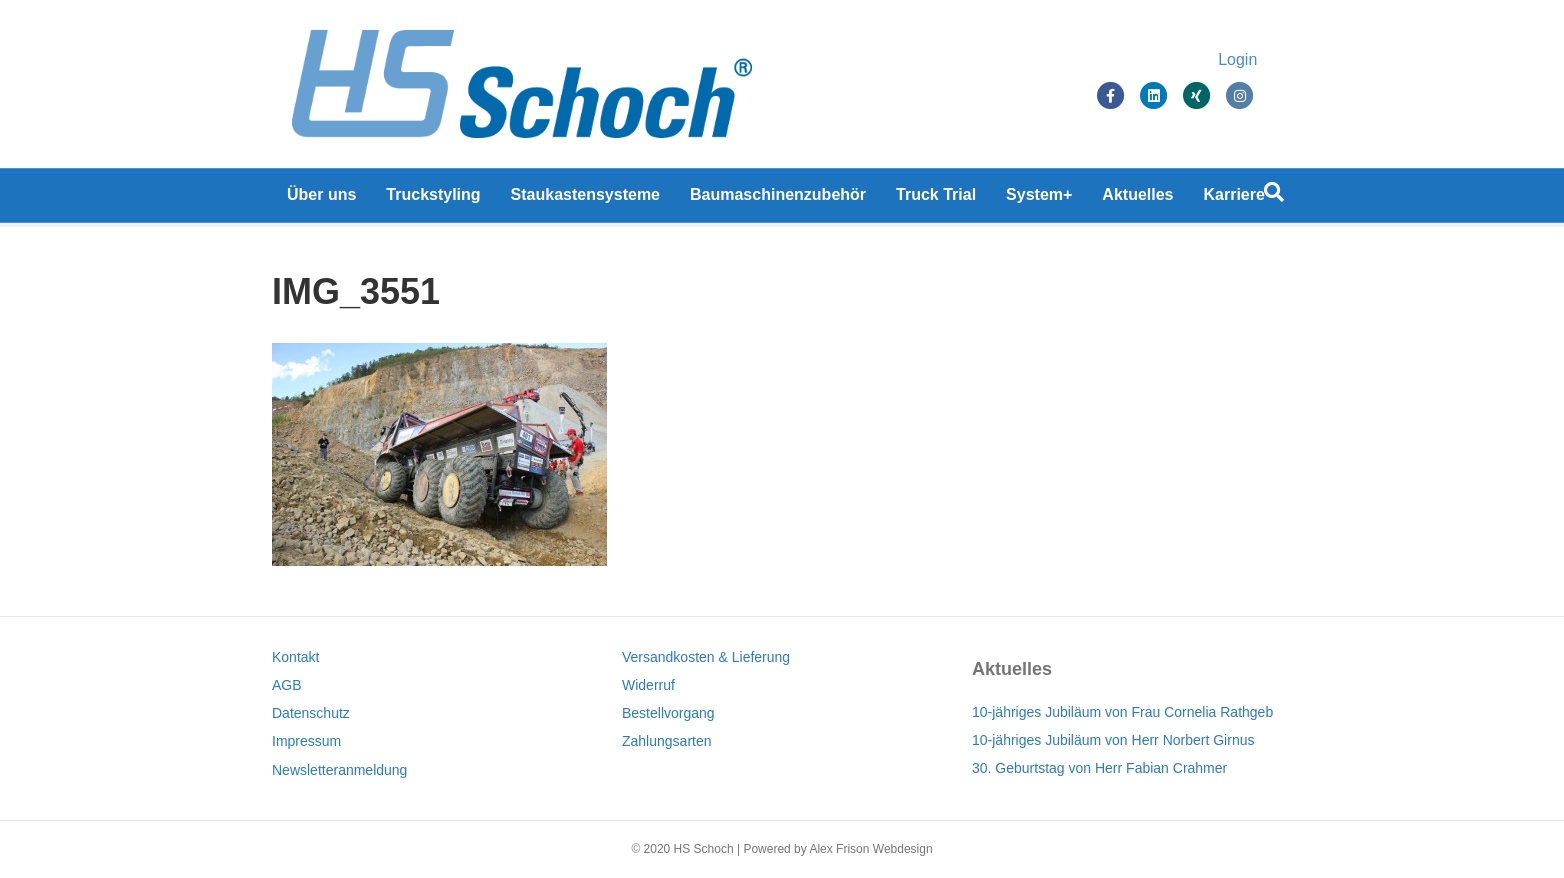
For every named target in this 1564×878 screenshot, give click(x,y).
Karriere (1234, 199)
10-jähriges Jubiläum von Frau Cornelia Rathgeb (1122, 712)
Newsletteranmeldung (339, 770)
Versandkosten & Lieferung (706, 657)
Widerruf (648, 685)
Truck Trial (936, 199)
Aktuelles (1137, 199)
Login (1257, 62)
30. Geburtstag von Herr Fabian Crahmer (1099, 768)
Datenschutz (311, 713)
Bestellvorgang (668, 713)
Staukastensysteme (585, 199)
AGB (287, 685)
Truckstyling (433, 199)
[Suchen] (1274, 197)
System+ (1039, 199)
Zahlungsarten (667, 741)
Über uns (321, 199)
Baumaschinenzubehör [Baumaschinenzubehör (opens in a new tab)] (778, 199)
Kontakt (295, 657)
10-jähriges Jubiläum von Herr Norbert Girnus (1113, 740)
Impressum (306, 741)
